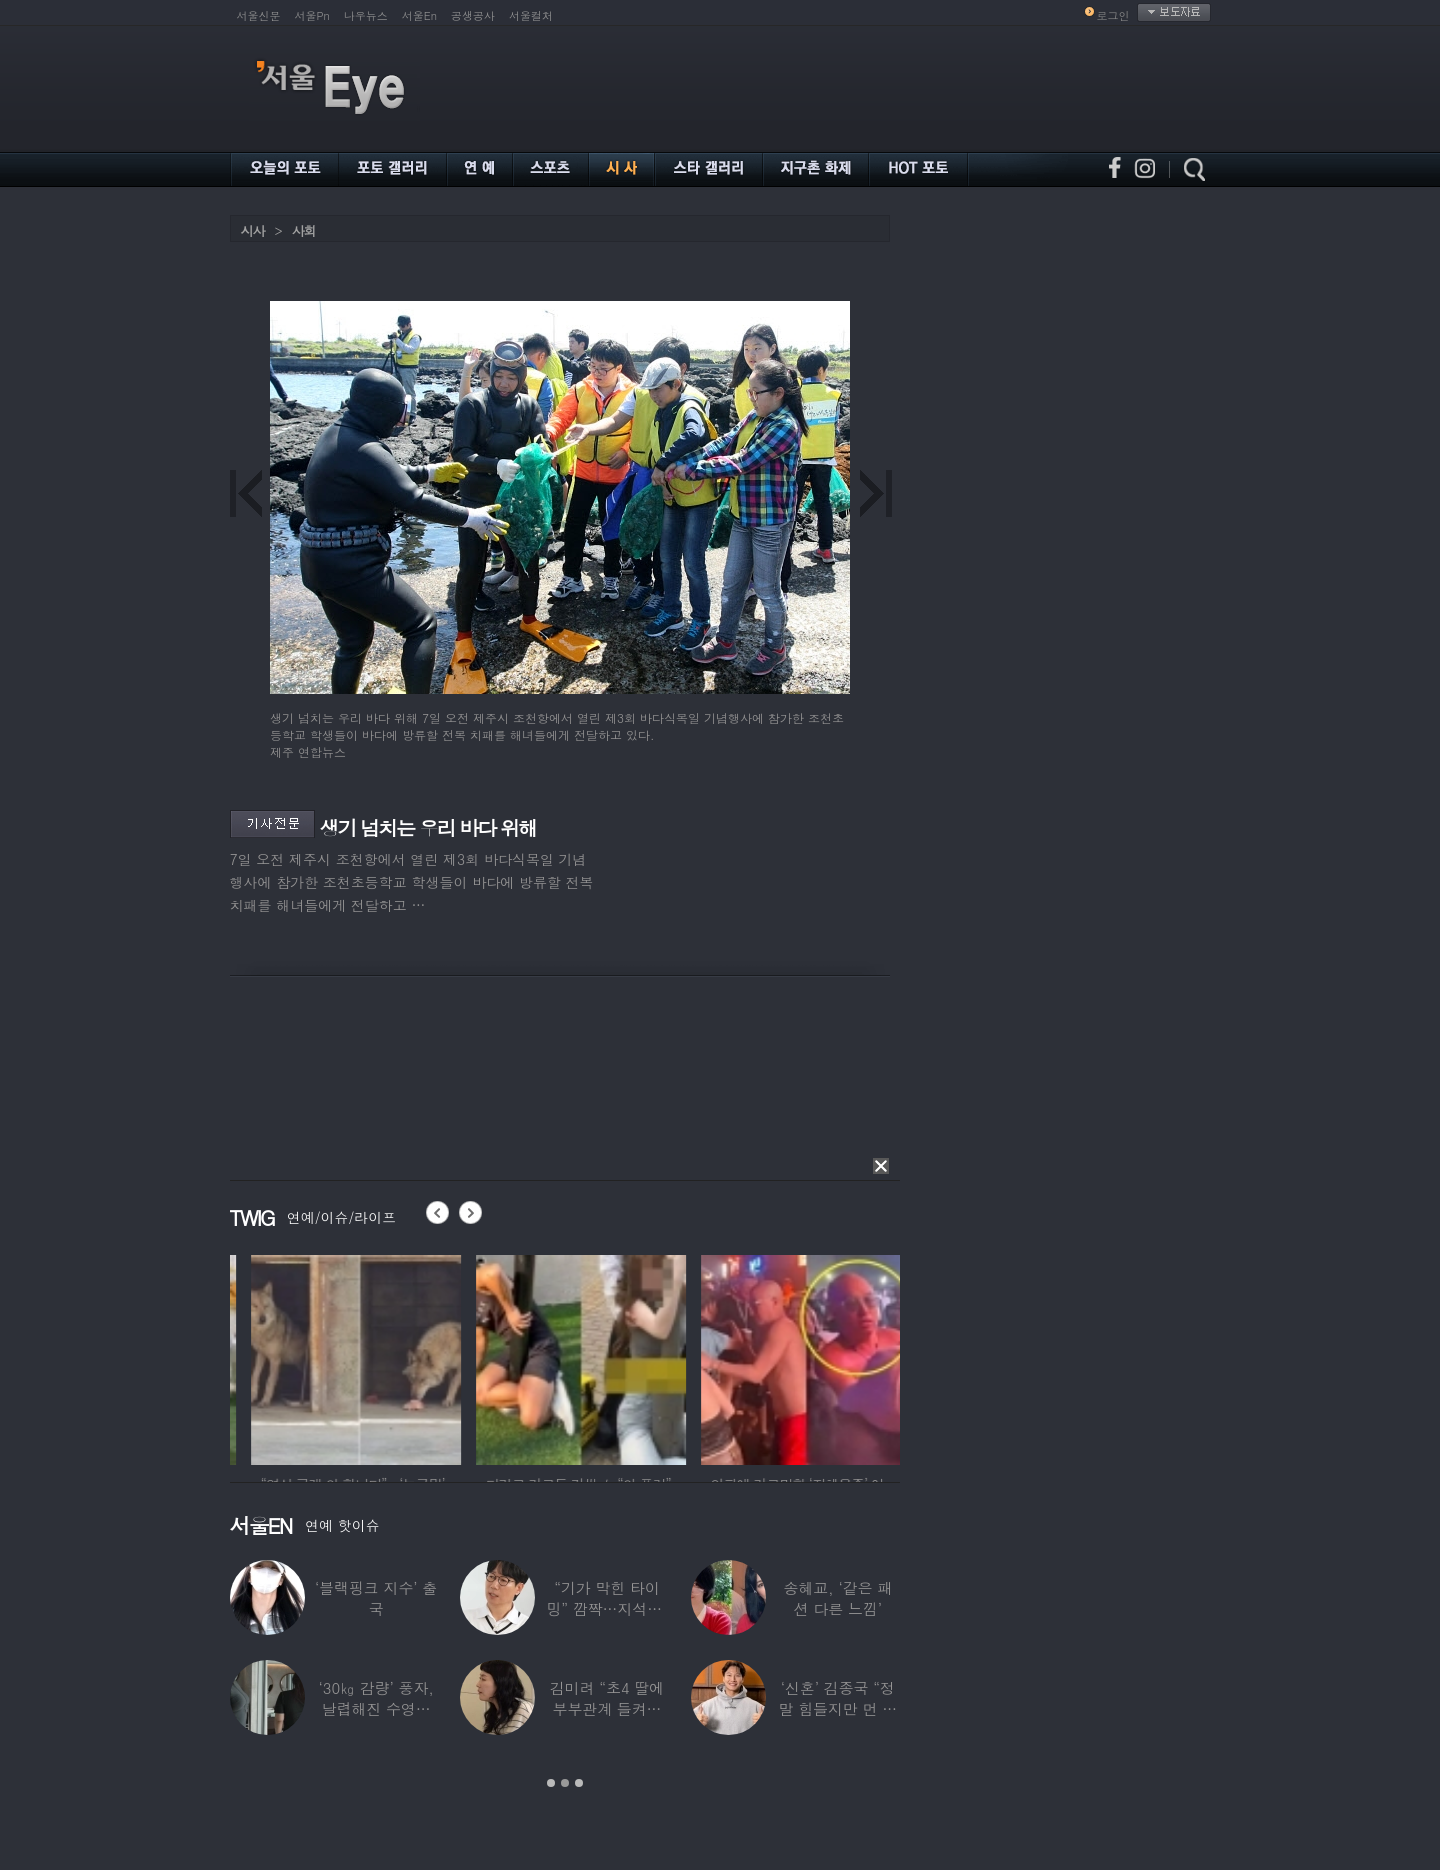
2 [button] (565, 1783)
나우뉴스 (366, 15)
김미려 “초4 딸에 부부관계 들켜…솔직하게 (607, 1708)
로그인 (1113, 15)
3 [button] (579, 1783)
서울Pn (312, 15)
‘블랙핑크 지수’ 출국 (376, 1598)
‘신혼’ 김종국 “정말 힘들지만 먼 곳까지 (838, 1708)
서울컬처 (531, 15)
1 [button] (551, 1783)
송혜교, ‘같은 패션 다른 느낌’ (838, 1598)
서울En (419, 15)
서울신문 (259, 15)
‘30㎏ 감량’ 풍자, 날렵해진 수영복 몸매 (376, 1708)
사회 (304, 230)
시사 (253, 230)
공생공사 (473, 15)
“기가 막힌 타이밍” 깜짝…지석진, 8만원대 (606, 1608)
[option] (234, 1357)
